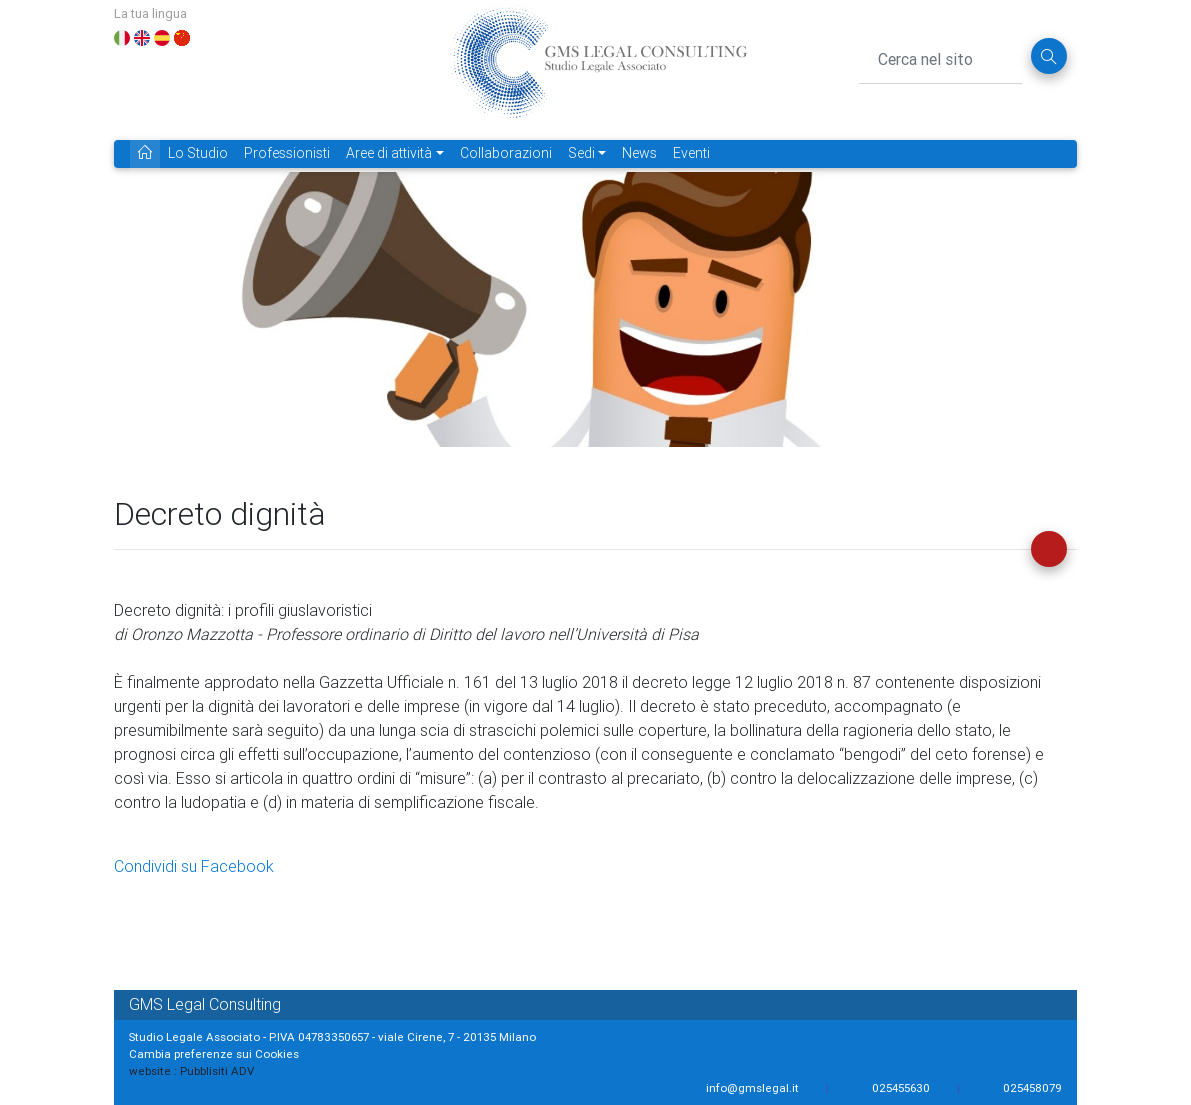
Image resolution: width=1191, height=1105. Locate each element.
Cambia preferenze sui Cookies (214, 1053)
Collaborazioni (506, 153)
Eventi (691, 153)
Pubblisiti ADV (217, 1070)
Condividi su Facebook (194, 866)
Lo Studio (198, 153)
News (639, 153)
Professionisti (287, 153)
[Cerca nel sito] (940, 56)
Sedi (581, 153)
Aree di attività (389, 153)
